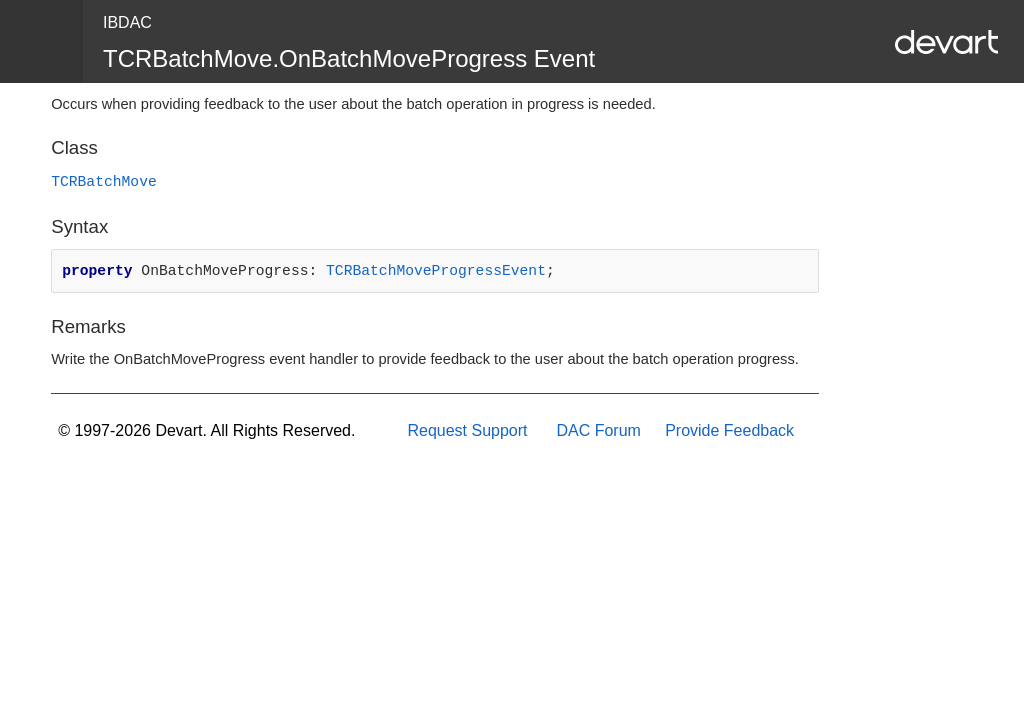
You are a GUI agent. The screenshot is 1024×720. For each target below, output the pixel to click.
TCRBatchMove (104, 182)
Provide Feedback (729, 430)
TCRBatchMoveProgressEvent (436, 271)
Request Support (467, 430)
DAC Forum (598, 430)
